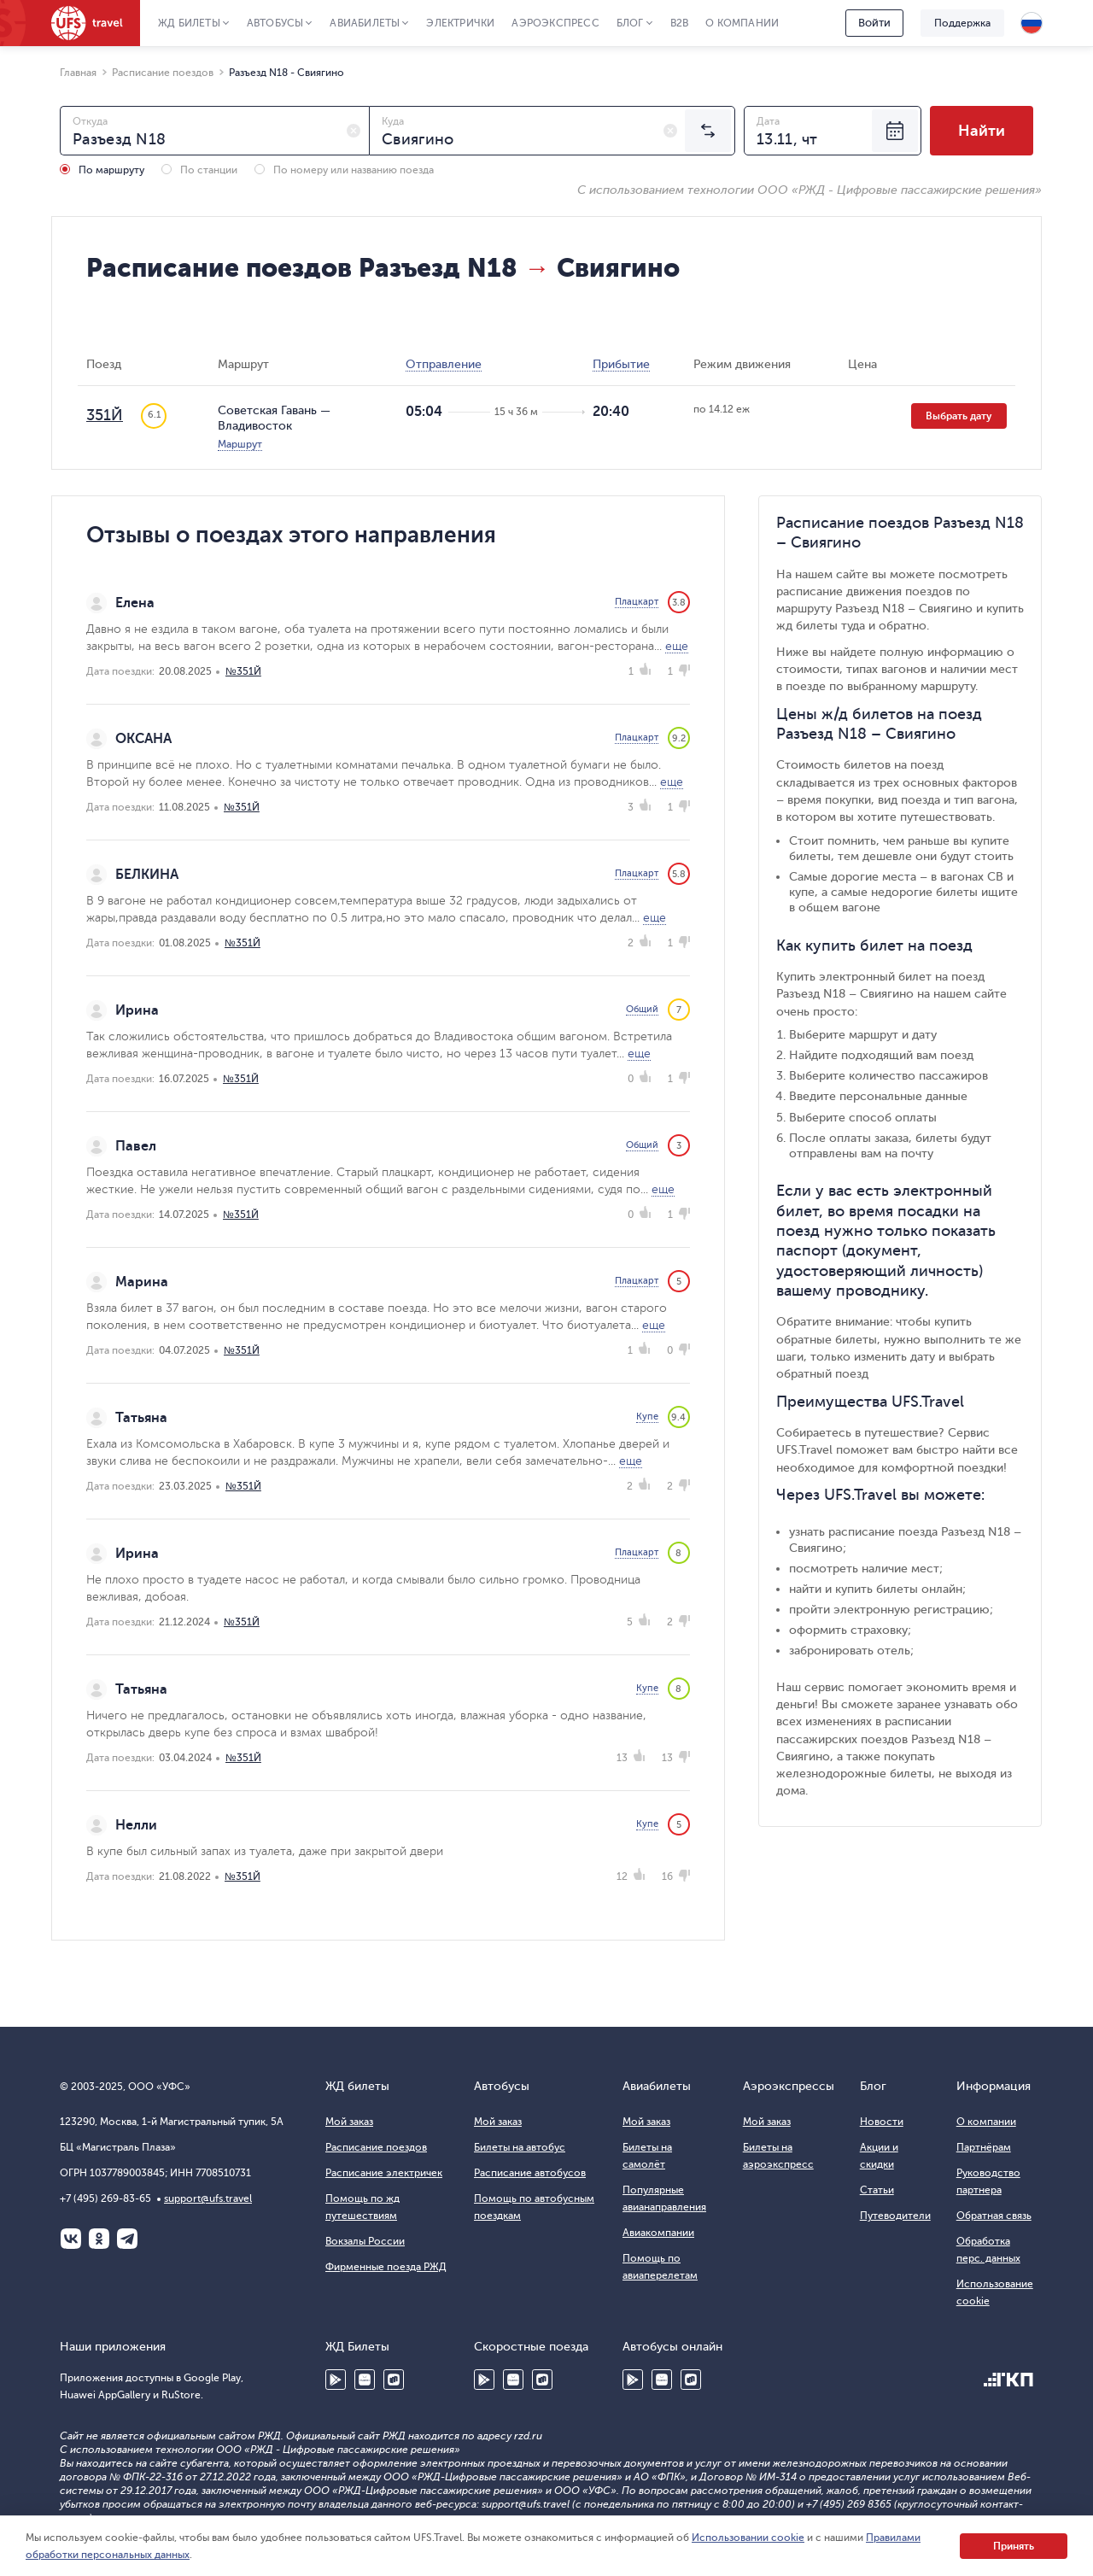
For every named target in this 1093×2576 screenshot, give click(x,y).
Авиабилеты (365, 23)
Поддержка (962, 23)
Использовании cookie (748, 2538)
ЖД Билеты (189, 23)
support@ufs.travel (208, 2198)
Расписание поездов (376, 2147)
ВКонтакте (71, 2239)
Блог (630, 23)
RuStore (393, 2379)
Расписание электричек (383, 2173)
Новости (881, 2122)
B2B (679, 23)
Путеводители (895, 2216)
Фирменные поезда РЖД (386, 2267)
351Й (104, 415)
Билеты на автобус (519, 2147)
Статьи (877, 2190)
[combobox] (215, 130)
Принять (1013, 2546)
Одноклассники (99, 2239)
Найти (981, 130)
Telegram (127, 2239)
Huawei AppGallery (364, 2379)
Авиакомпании (658, 2233)
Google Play (335, 2379)
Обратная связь (994, 2216)
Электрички (460, 23)
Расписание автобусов (530, 2173)
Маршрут (240, 444)
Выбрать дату (959, 416)
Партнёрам (983, 2147)
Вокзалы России (365, 2241)
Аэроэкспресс (555, 23)
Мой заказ (349, 2122)
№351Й (243, 671)
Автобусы (275, 23)
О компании (742, 23)
